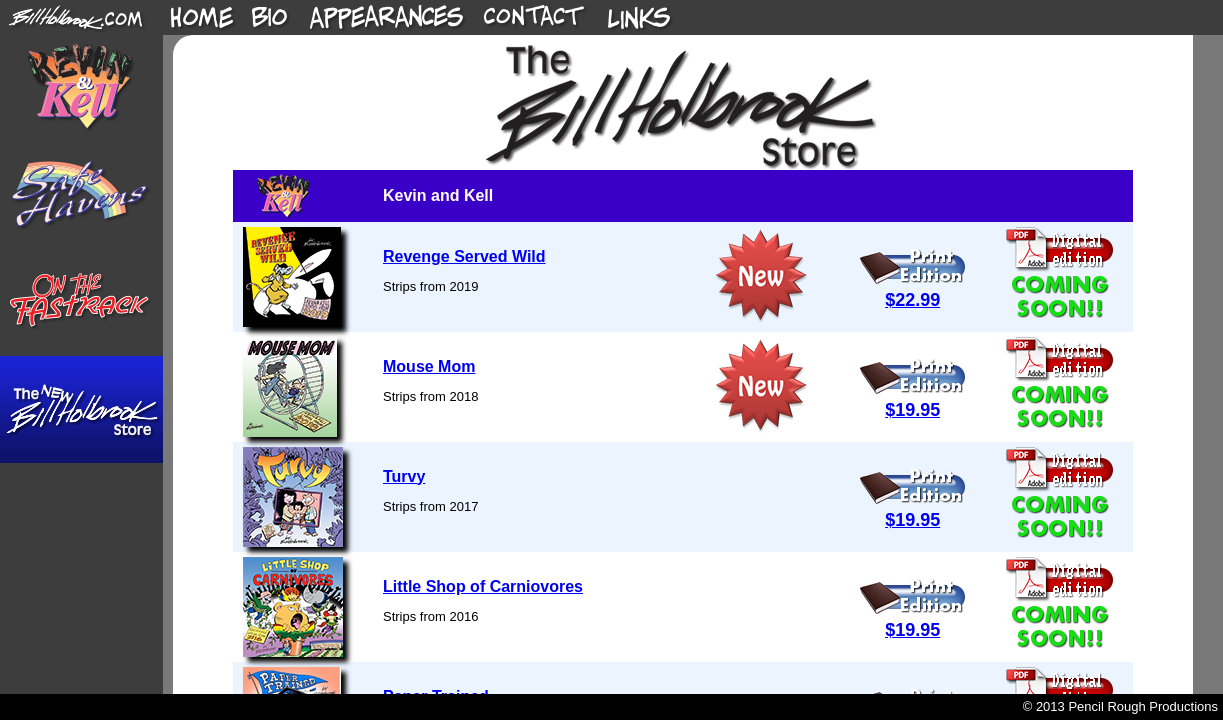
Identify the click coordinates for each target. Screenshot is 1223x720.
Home (202, 17)
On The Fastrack (81, 302)
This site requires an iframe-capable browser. (693, 364)
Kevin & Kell (81, 88)
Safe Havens (81, 195)
